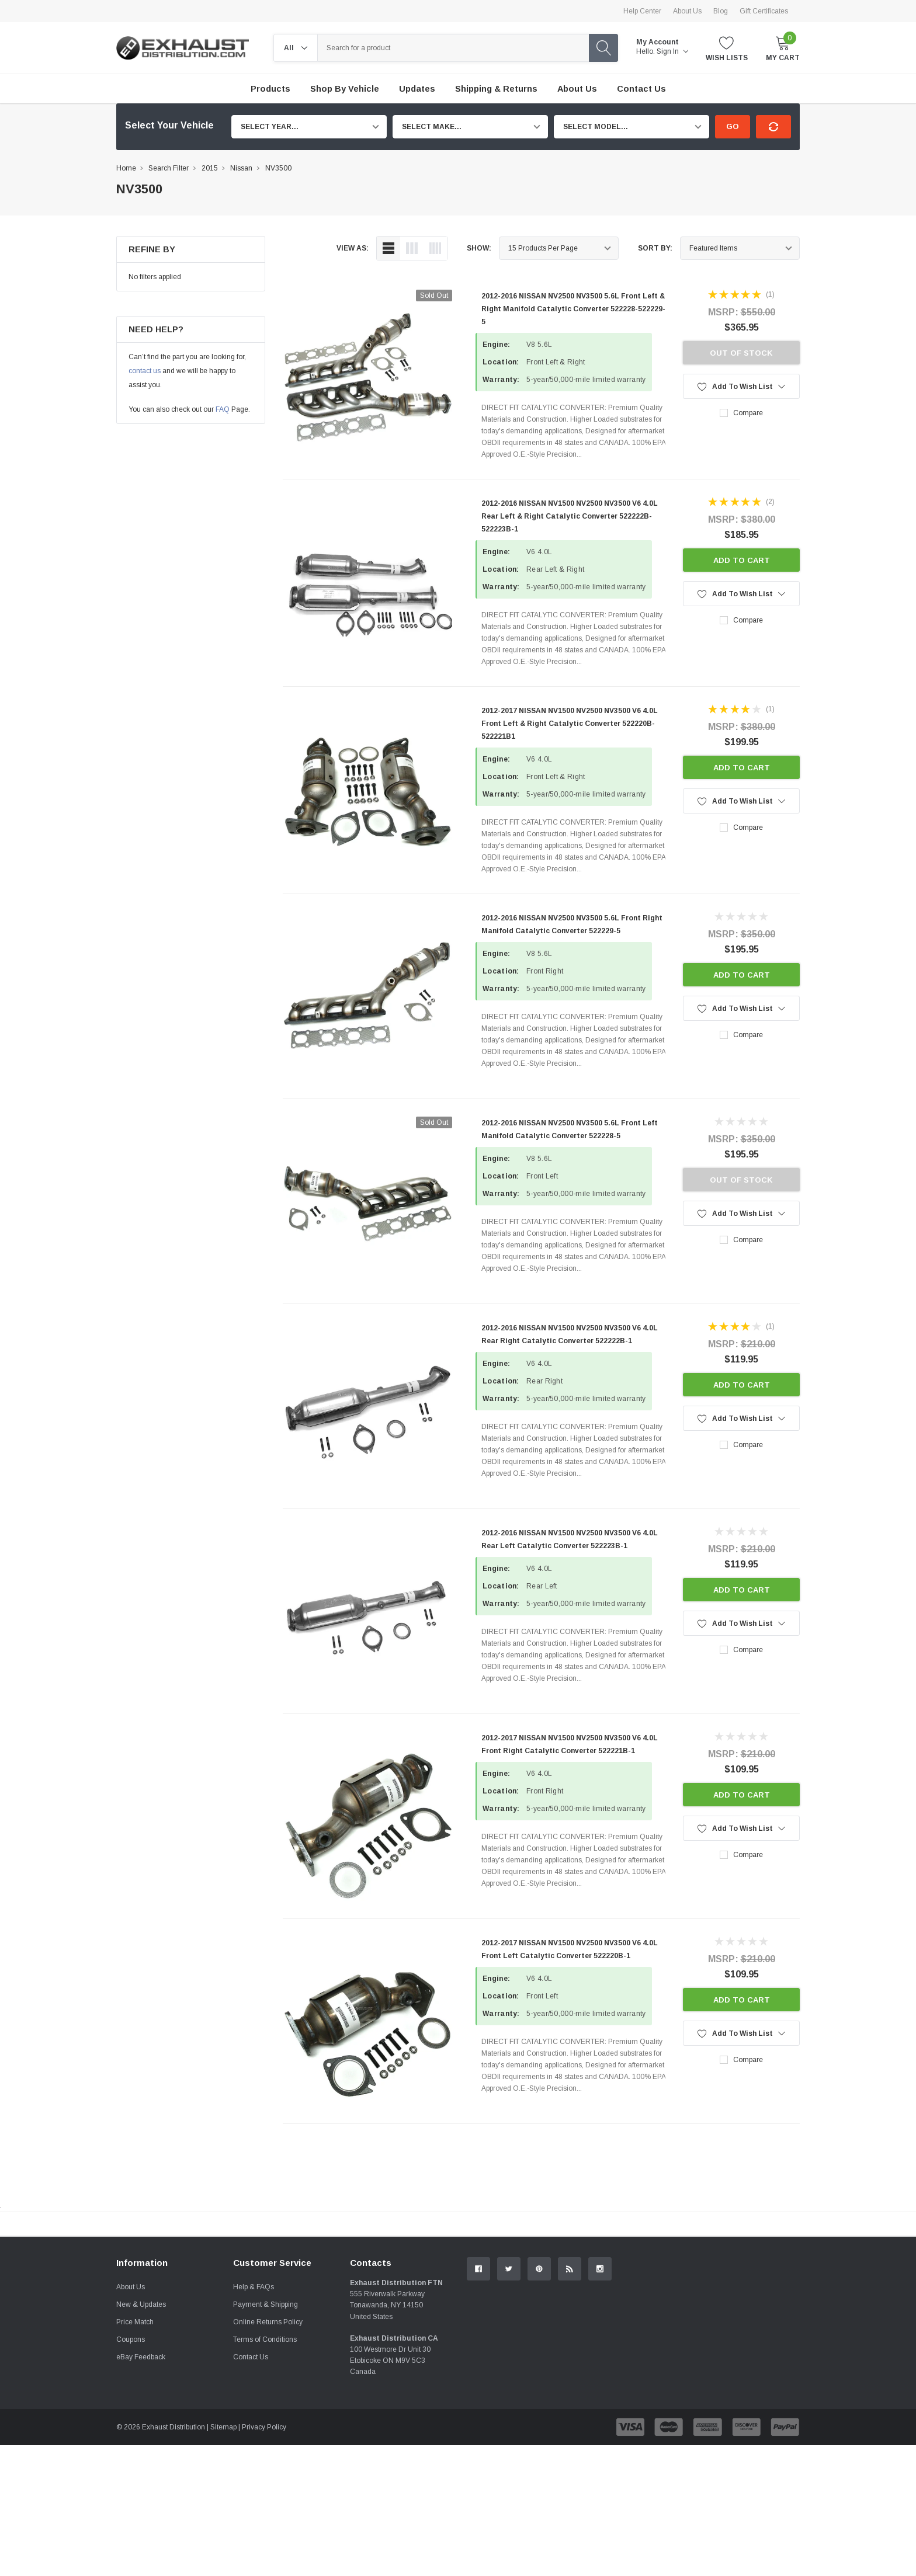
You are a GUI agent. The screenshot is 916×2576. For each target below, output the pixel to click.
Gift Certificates (764, 11)
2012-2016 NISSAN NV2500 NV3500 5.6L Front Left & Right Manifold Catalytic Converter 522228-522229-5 (573, 309)
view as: (352, 248)
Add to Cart (741, 560)
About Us (687, 11)
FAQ (223, 409)
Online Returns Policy (268, 2453)
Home (126, 168)
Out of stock (741, 353)
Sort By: (655, 248)
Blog (720, 11)
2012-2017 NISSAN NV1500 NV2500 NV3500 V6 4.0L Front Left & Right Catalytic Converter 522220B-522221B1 (569, 724)
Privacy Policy (264, 2558)
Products (270, 88)
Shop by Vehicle (344, 88)
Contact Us (250, 2488)
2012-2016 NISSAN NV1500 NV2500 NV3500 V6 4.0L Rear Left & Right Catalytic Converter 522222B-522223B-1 (569, 516)
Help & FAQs (253, 2418)
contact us (145, 371)
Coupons (130, 2470)
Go (732, 126)
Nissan (241, 168)
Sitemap (223, 2558)
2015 (210, 168)
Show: (479, 248)
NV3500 (278, 168)
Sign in (672, 51)
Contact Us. (755, 2320)
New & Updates (141, 2435)
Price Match (135, 2453)
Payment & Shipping (265, 2435)
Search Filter (168, 168)
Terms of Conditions (265, 2470)
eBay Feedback (140, 2488)
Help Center (642, 11)
